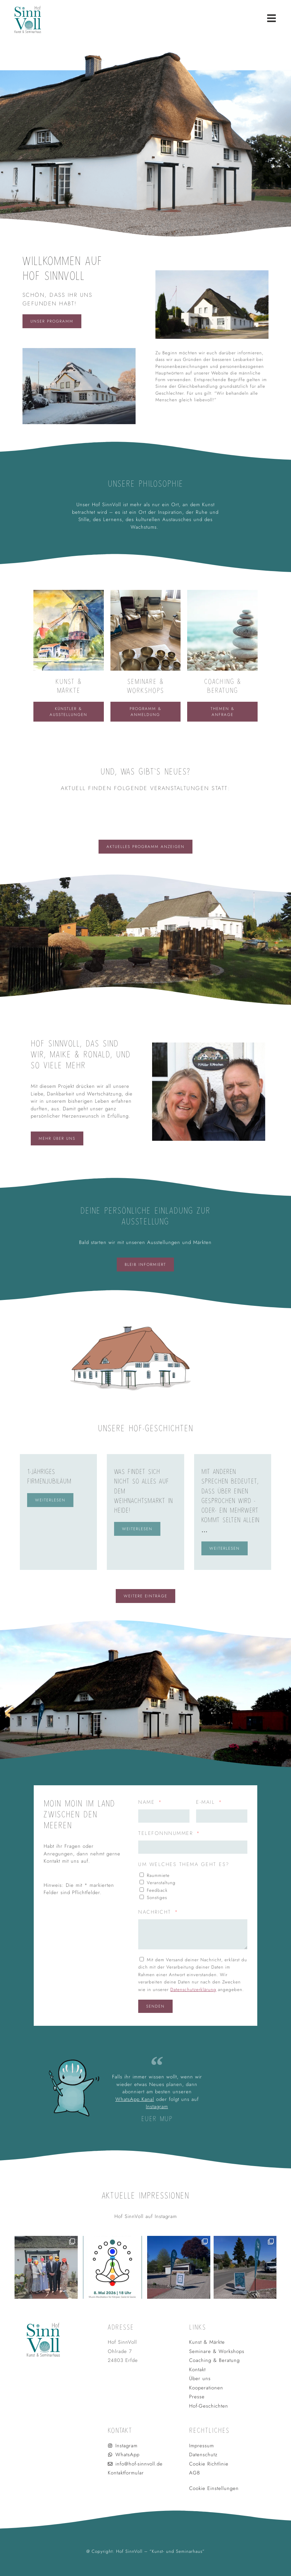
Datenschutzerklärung (193, 1989)
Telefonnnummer (166, 1833)
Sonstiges (157, 1897)
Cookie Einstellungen (215, 2488)
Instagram (157, 2106)
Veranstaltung (161, 1883)
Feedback (157, 1890)
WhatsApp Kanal (134, 2099)
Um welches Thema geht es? (183, 1864)
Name (147, 1802)
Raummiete (158, 1875)
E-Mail (207, 1802)
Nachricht (156, 1912)
